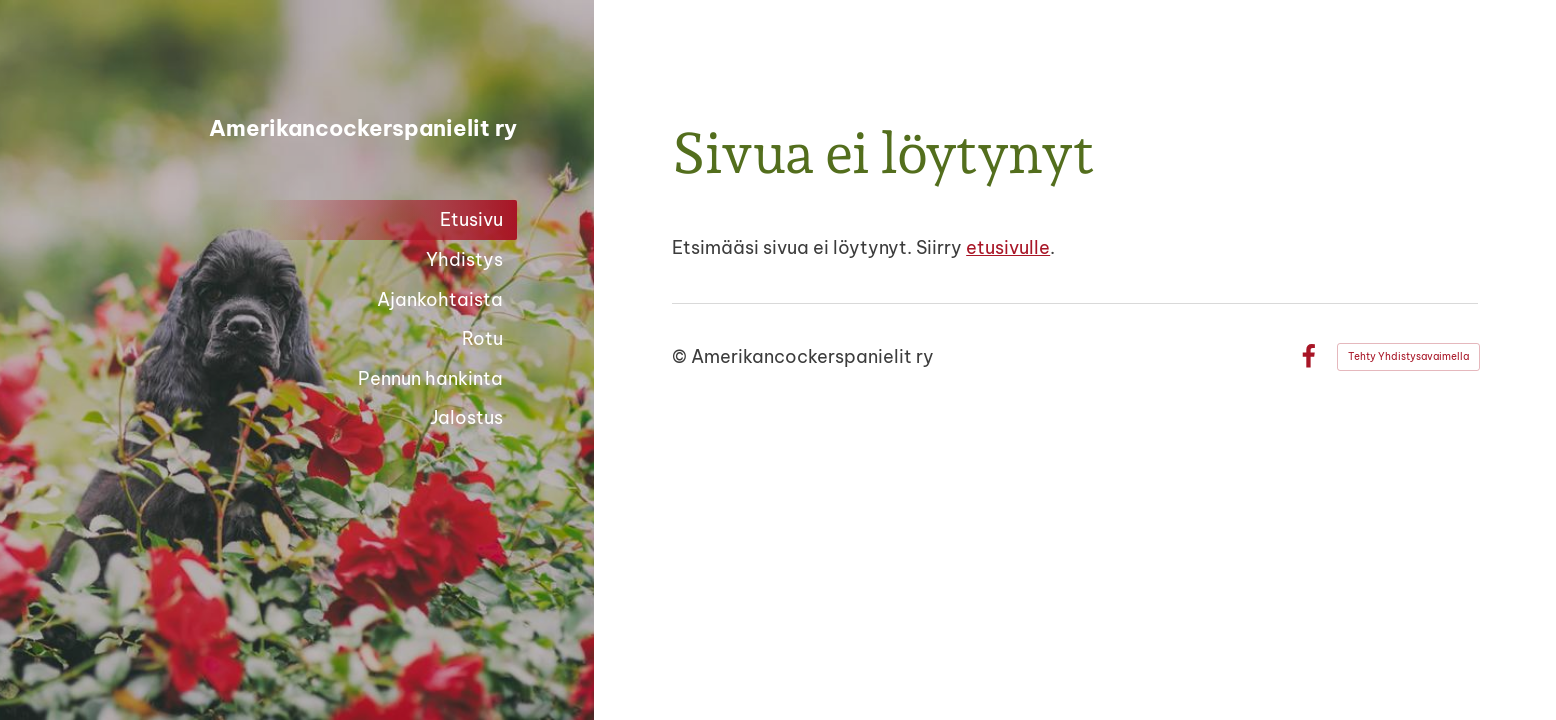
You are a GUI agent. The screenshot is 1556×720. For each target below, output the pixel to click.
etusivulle (1008, 247)
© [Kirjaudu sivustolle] (681, 356)
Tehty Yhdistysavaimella (1408, 356)
